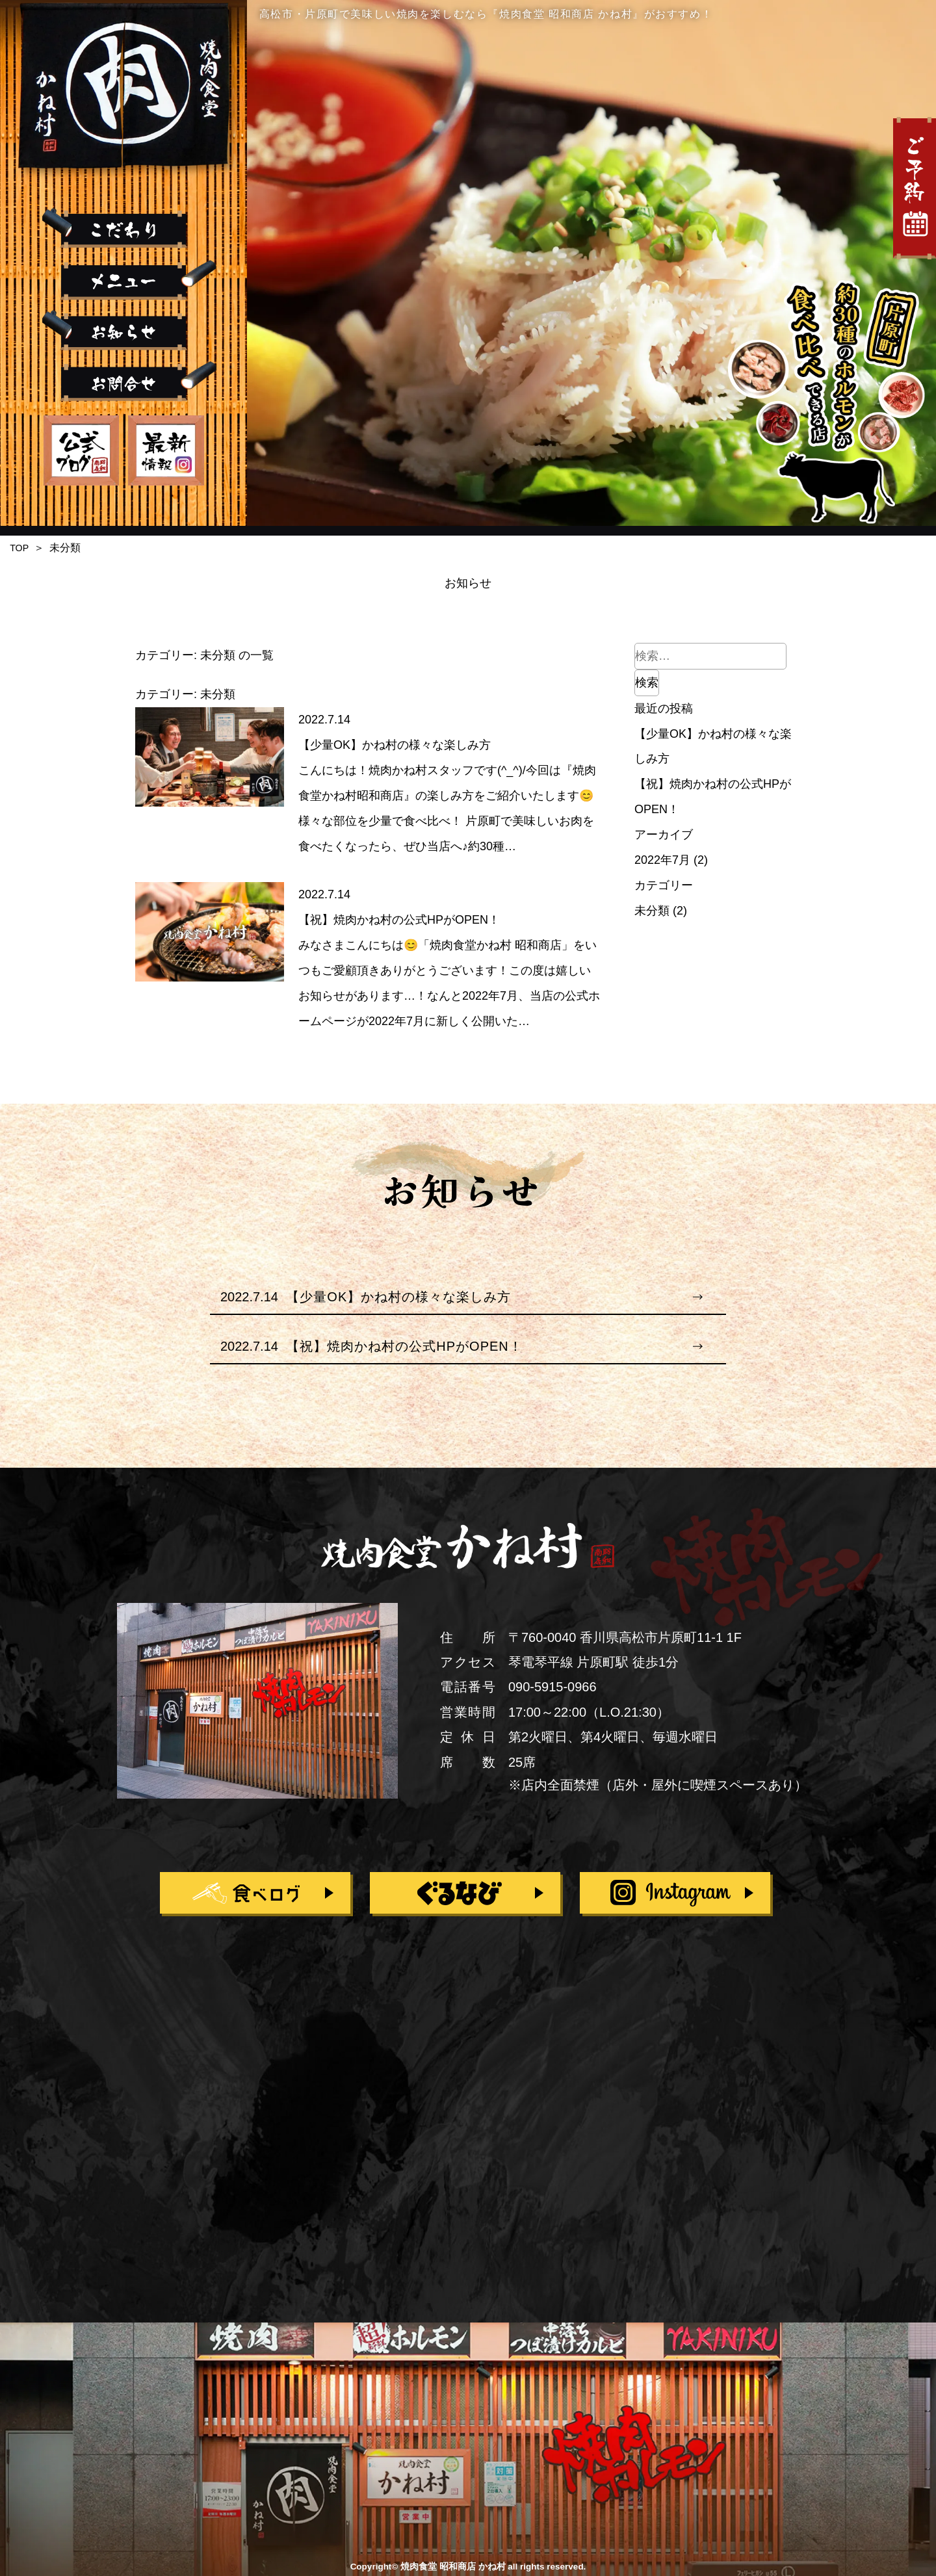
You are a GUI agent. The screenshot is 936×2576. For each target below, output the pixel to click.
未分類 (652, 910)
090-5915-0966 (552, 1687)
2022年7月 (662, 859)
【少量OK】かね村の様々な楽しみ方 (394, 744)
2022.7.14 (324, 719)
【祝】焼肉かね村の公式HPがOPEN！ (399, 919)
